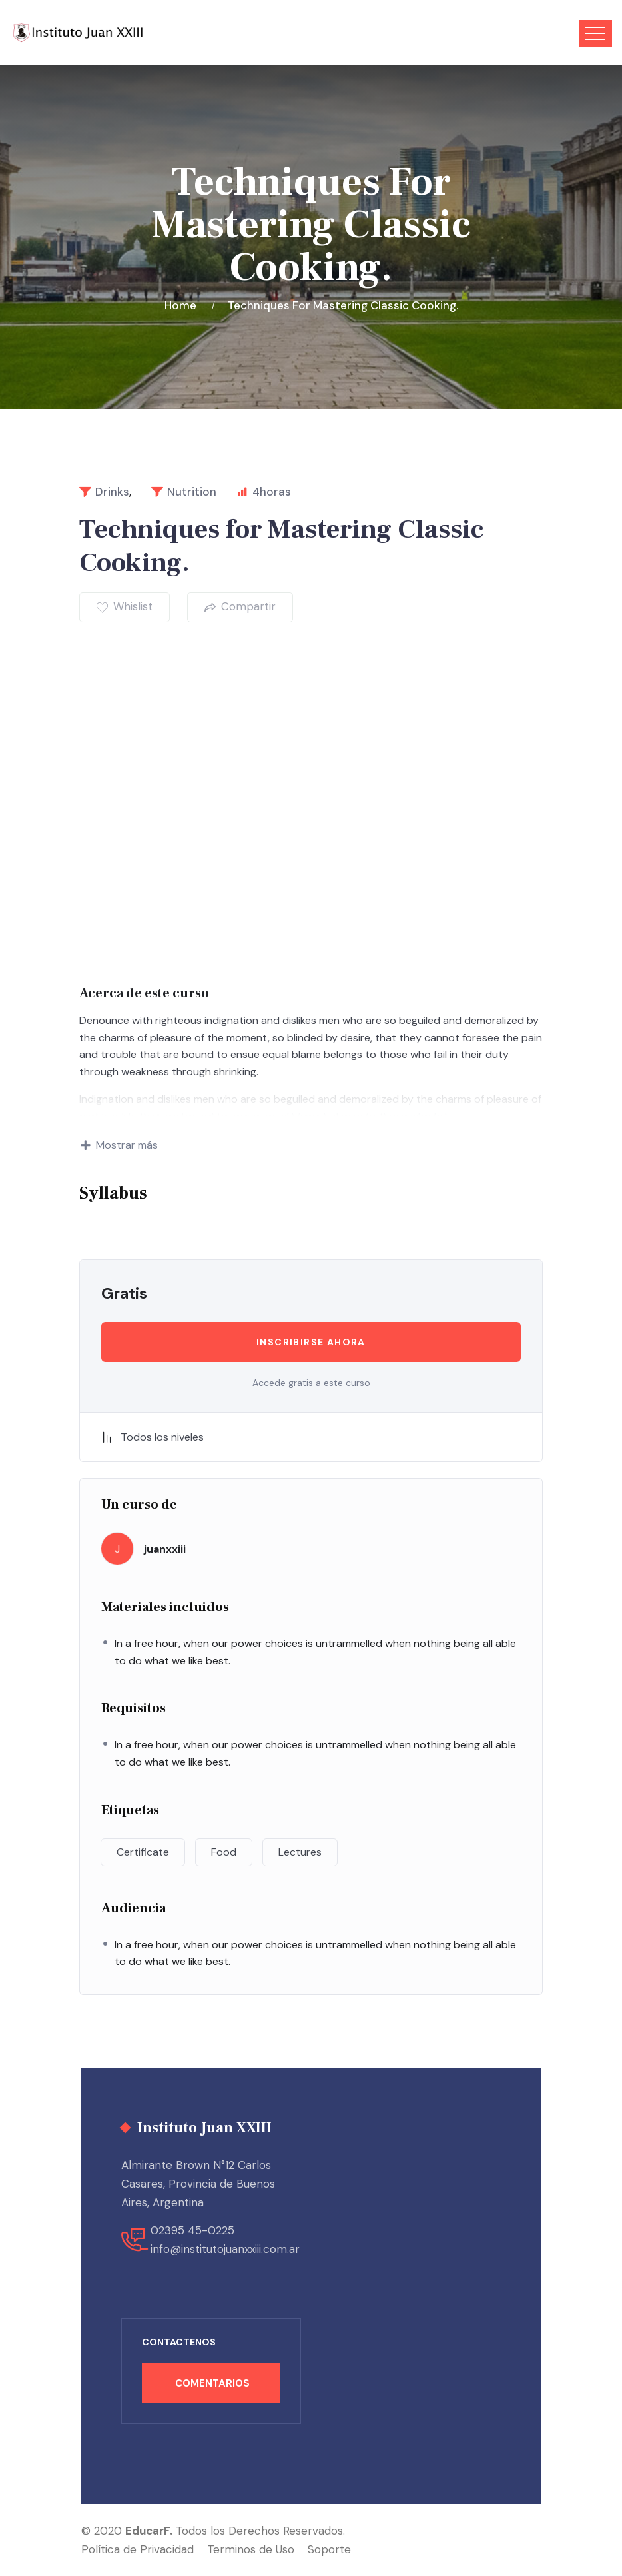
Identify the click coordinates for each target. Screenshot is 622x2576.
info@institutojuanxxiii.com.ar (225, 2249)
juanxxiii (165, 1549)
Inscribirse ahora (311, 1342)
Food (223, 1852)
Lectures (300, 1852)
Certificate (143, 1852)
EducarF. (148, 2530)
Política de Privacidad (137, 2549)
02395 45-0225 (192, 2230)
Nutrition (191, 491)
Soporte (329, 2549)
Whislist (125, 606)
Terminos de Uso (250, 2549)
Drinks (112, 491)
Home (183, 305)
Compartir (240, 606)
